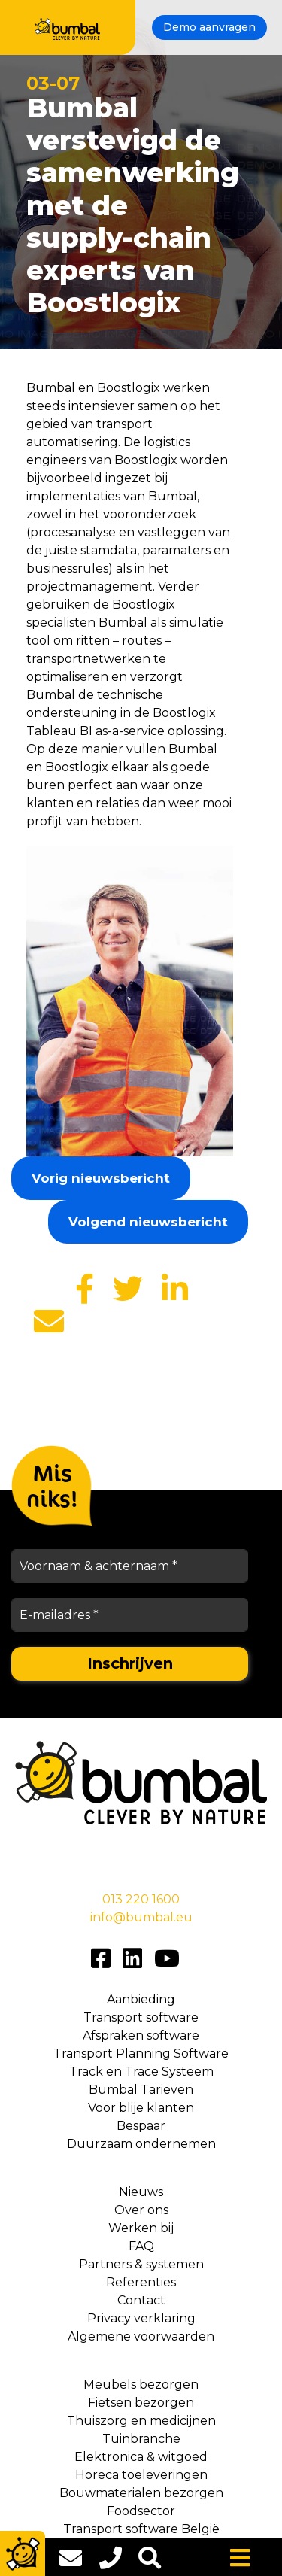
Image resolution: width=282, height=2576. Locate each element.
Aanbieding (141, 1999)
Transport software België (141, 2529)
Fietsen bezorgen (141, 2402)
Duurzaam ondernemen (141, 2144)
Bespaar (141, 2126)
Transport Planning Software (141, 2053)
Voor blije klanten (141, 2108)
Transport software (141, 2017)
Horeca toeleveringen (141, 2475)
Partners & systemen (141, 2264)
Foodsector (141, 2511)
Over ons (141, 2210)
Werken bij (141, 2228)
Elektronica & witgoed (141, 2457)
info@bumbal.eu (141, 1917)
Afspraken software (141, 2035)
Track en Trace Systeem (141, 2071)
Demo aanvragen (209, 27)
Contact (141, 2300)
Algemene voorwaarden (141, 2336)
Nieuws (141, 2192)
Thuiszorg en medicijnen (141, 2420)
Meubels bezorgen (141, 2384)
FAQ (141, 2246)
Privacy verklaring (141, 2318)
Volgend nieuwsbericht (148, 1221)
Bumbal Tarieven (141, 2089)
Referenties (141, 2282)
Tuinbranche (141, 2439)
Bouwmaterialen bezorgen (141, 2493)
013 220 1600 (141, 1899)
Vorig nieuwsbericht (101, 1178)
